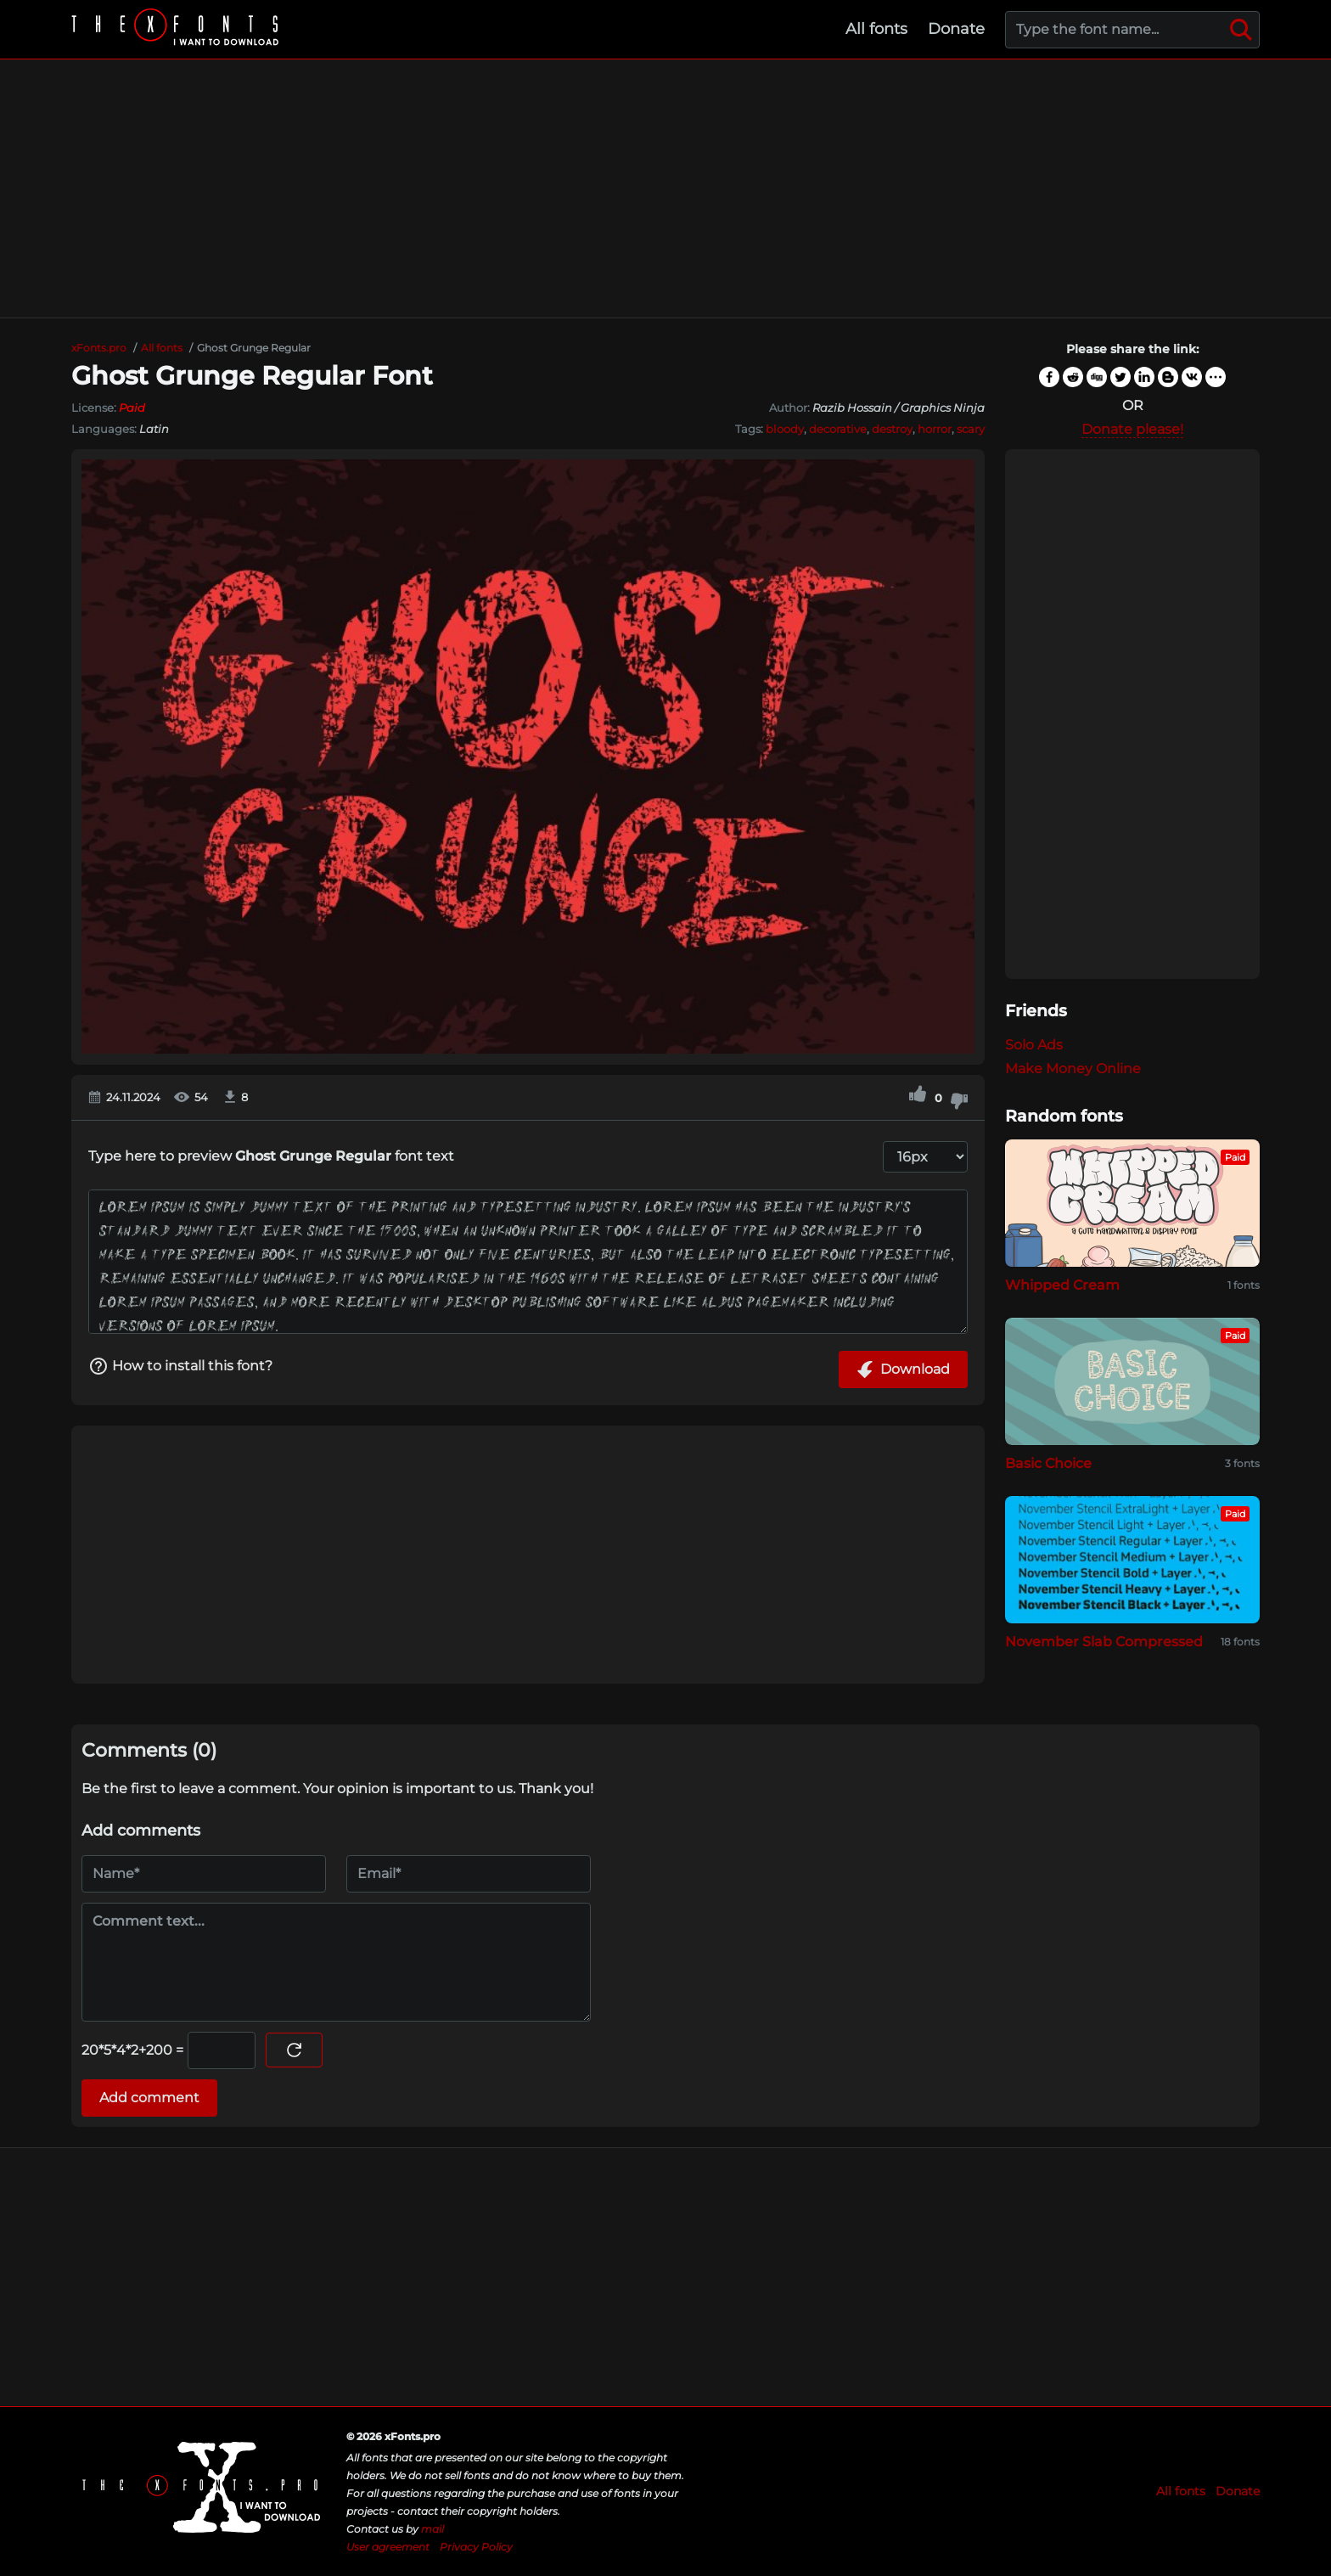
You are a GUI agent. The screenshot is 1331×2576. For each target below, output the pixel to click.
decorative (838, 429)
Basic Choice (1048, 1463)
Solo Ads (1034, 1045)
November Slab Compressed (1104, 1642)
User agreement (388, 2546)
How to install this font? (180, 1366)
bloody (785, 429)
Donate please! (1132, 429)
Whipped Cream (1062, 1285)
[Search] (1241, 29)
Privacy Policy (476, 2546)
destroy (892, 429)
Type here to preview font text (271, 1156)
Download (903, 1369)
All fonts (876, 29)
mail (432, 2529)
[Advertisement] (665, 188)
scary (971, 429)
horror (935, 429)
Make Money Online (1073, 1068)
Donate (956, 29)
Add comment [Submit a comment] (149, 2097)
